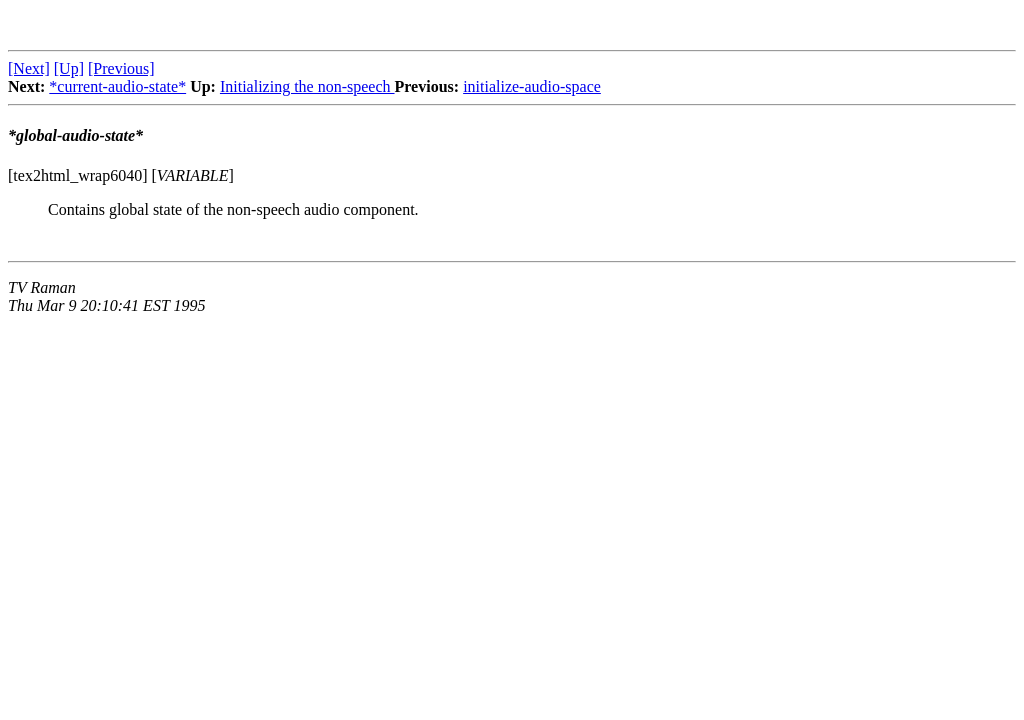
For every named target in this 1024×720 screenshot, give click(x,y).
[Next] (29, 68)
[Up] (69, 68)
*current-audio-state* (117, 86)
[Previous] (121, 68)
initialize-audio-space (532, 86)
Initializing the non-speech (307, 86)
